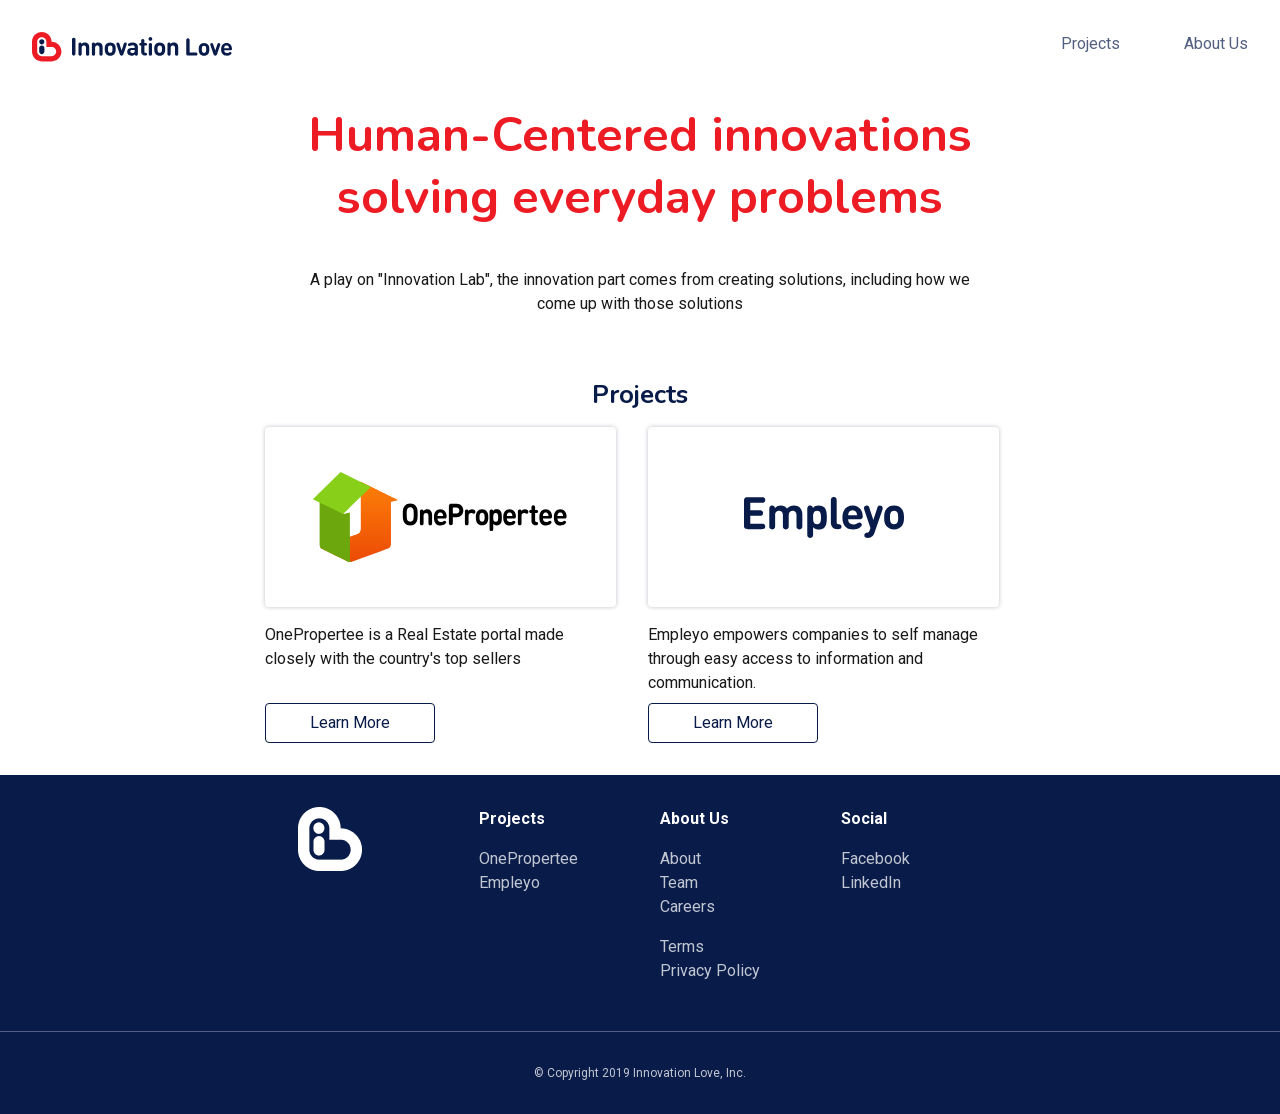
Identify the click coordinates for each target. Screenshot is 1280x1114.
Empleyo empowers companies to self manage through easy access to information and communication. (813, 656)
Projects (1090, 43)
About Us (1216, 43)
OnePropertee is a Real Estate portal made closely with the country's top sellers (414, 646)
